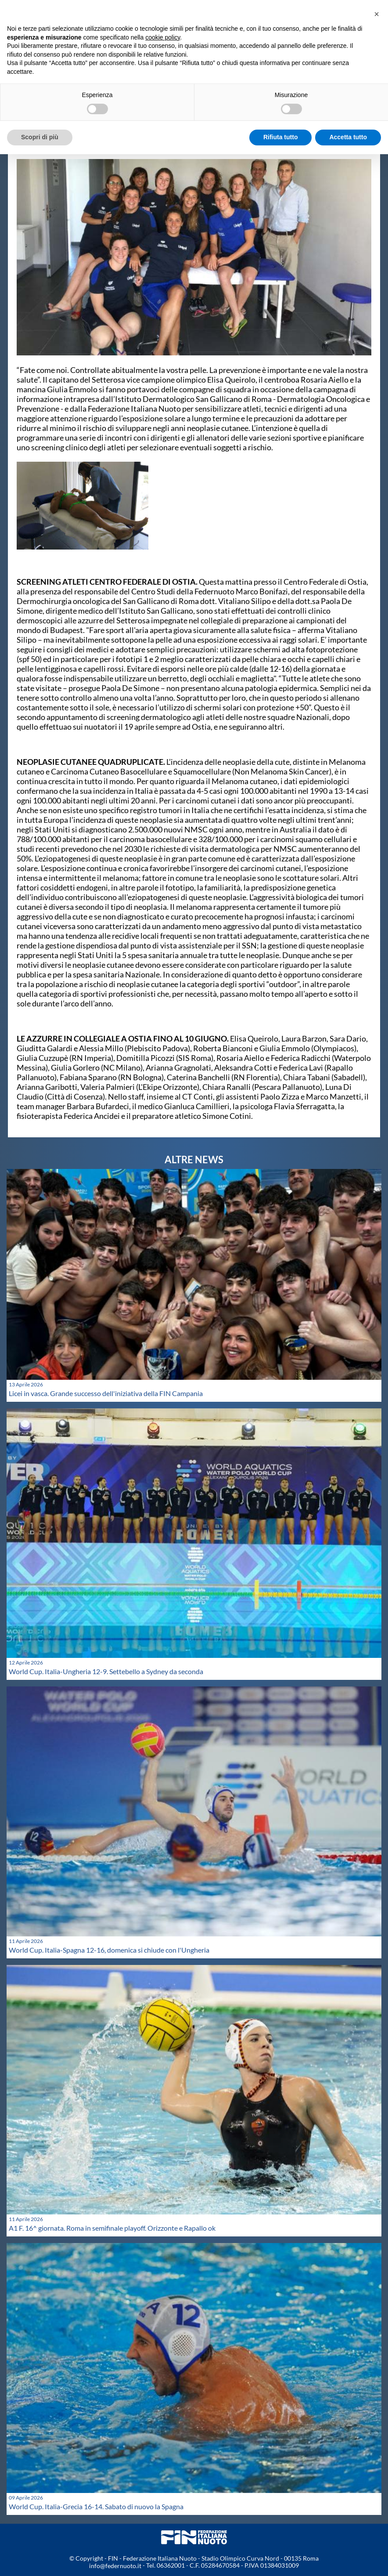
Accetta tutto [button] (348, 137)
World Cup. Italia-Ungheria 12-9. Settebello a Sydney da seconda (106, 1671)
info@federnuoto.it (115, 2565)
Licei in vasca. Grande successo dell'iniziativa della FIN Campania (106, 1393)
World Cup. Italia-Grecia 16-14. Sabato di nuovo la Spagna (96, 2506)
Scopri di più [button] (39, 137)
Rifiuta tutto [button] (280, 137)
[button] (377, 14)
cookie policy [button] (162, 37)
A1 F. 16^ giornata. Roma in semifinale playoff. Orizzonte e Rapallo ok (112, 2228)
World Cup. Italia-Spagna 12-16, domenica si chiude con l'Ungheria (109, 1950)
